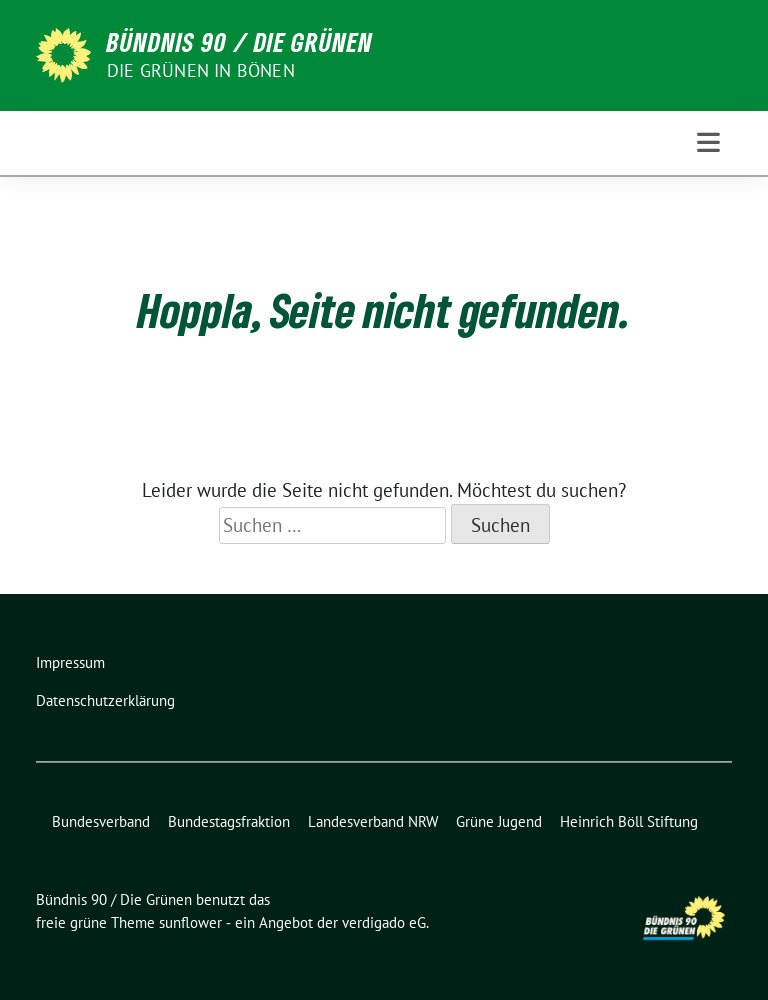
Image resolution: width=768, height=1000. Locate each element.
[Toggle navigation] (708, 142)
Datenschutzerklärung (105, 700)
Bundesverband (101, 821)
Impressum (70, 662)
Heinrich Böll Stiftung (629, 821)
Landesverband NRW (373, 821)
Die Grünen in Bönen (201, 70)
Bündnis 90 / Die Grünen (240, 42)
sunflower (190, 922)
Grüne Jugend (499, 821)
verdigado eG (384, 922)
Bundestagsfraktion (229, 821)
